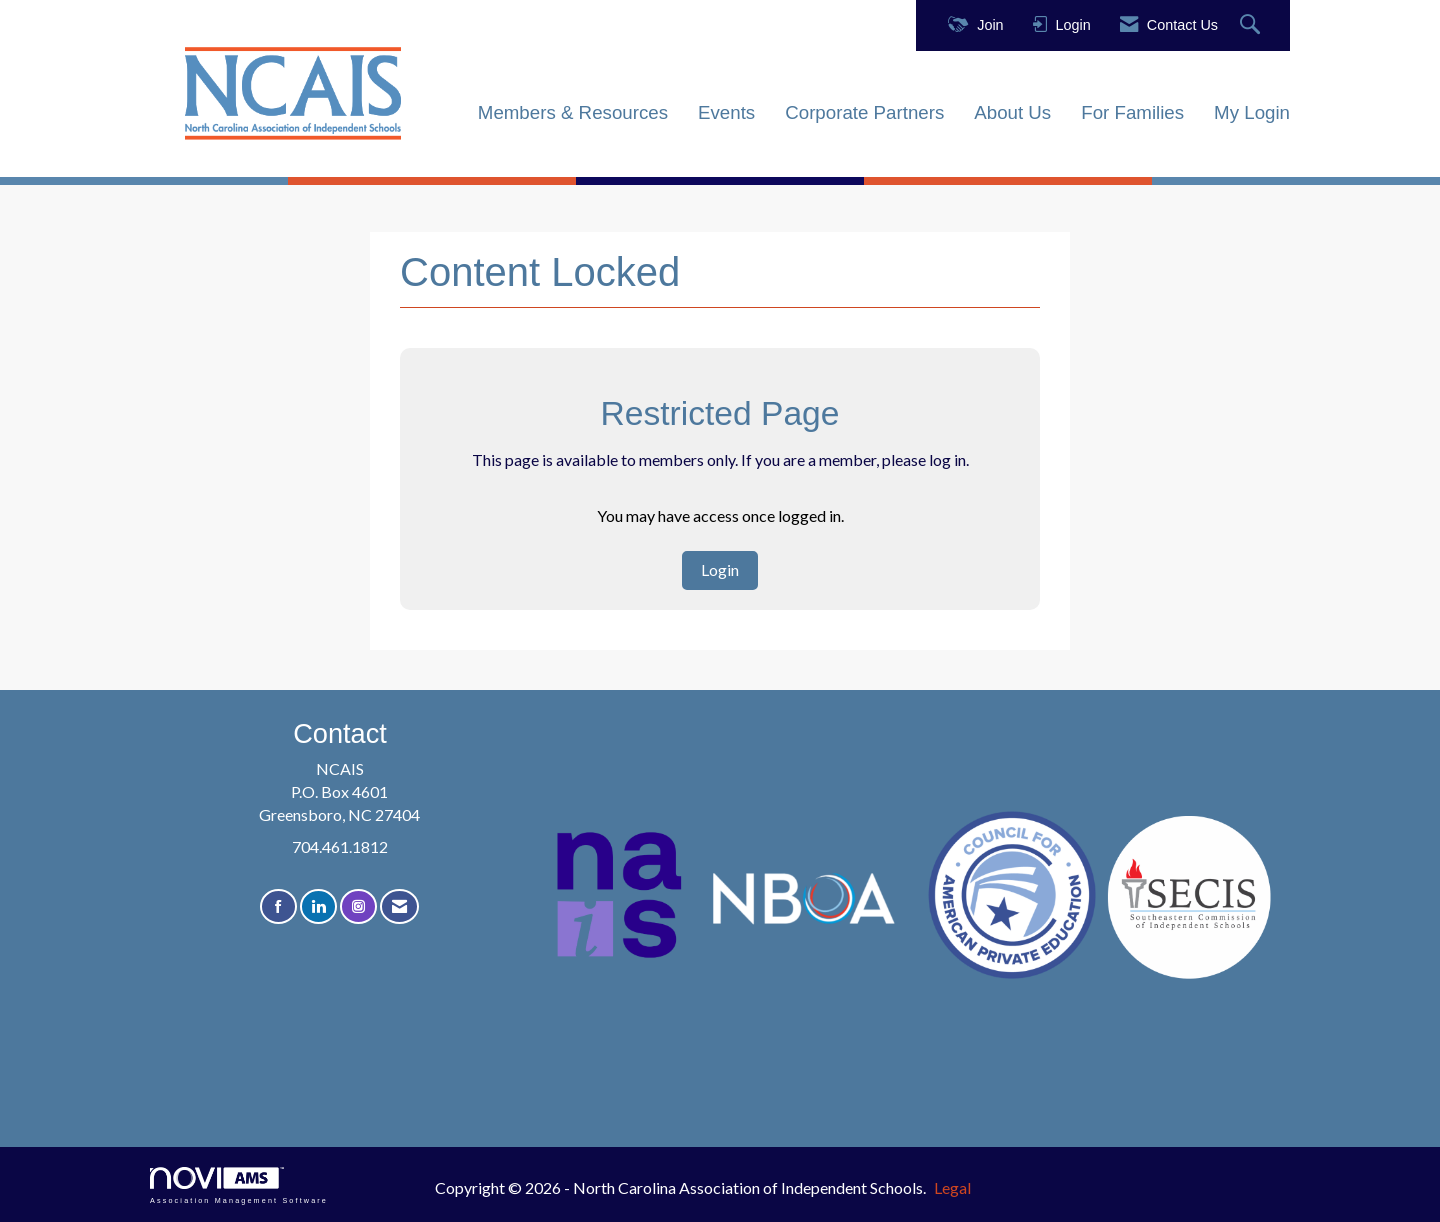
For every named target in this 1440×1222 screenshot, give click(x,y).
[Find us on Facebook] (278, 906)
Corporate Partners (864, 112)
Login (720, 569)
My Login (1252, 112)
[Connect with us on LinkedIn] (318, 906)
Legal (952, 1187)
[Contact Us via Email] (399, 906)
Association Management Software (239, 1185)
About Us (1012, 112)
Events (726, 112)
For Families (1132, 112)
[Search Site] (1252, 25)
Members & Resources (573, 112)
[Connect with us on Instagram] (358, 906)
